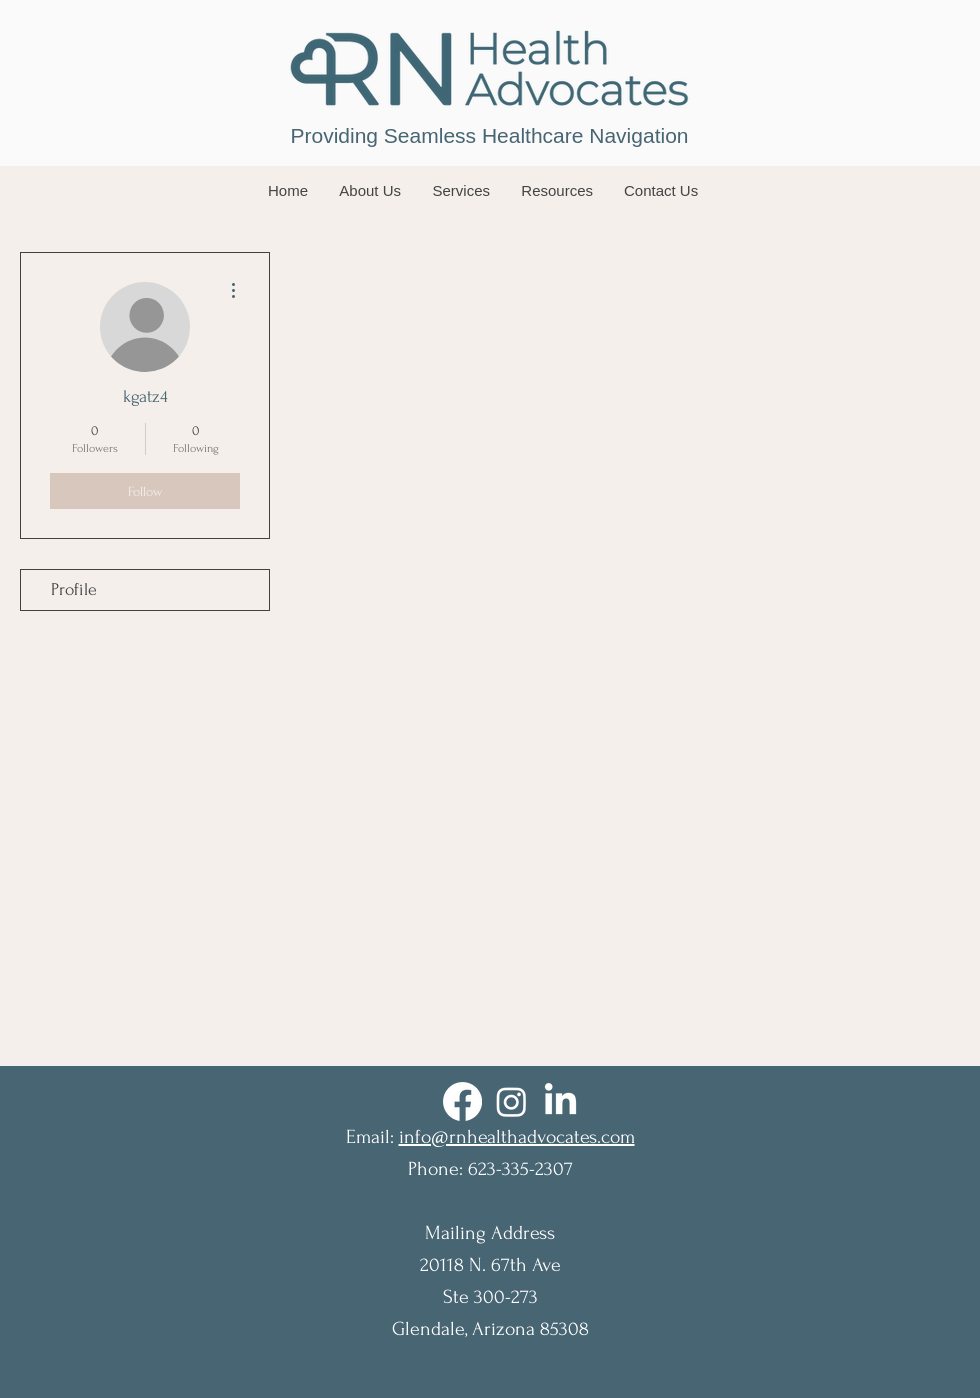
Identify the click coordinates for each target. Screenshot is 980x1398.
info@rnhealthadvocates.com (517, 1137)
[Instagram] (511, 1101)
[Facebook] (462, 1101)
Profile (74, 589)
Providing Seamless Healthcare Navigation (489, 135)
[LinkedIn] (560, 1101)
